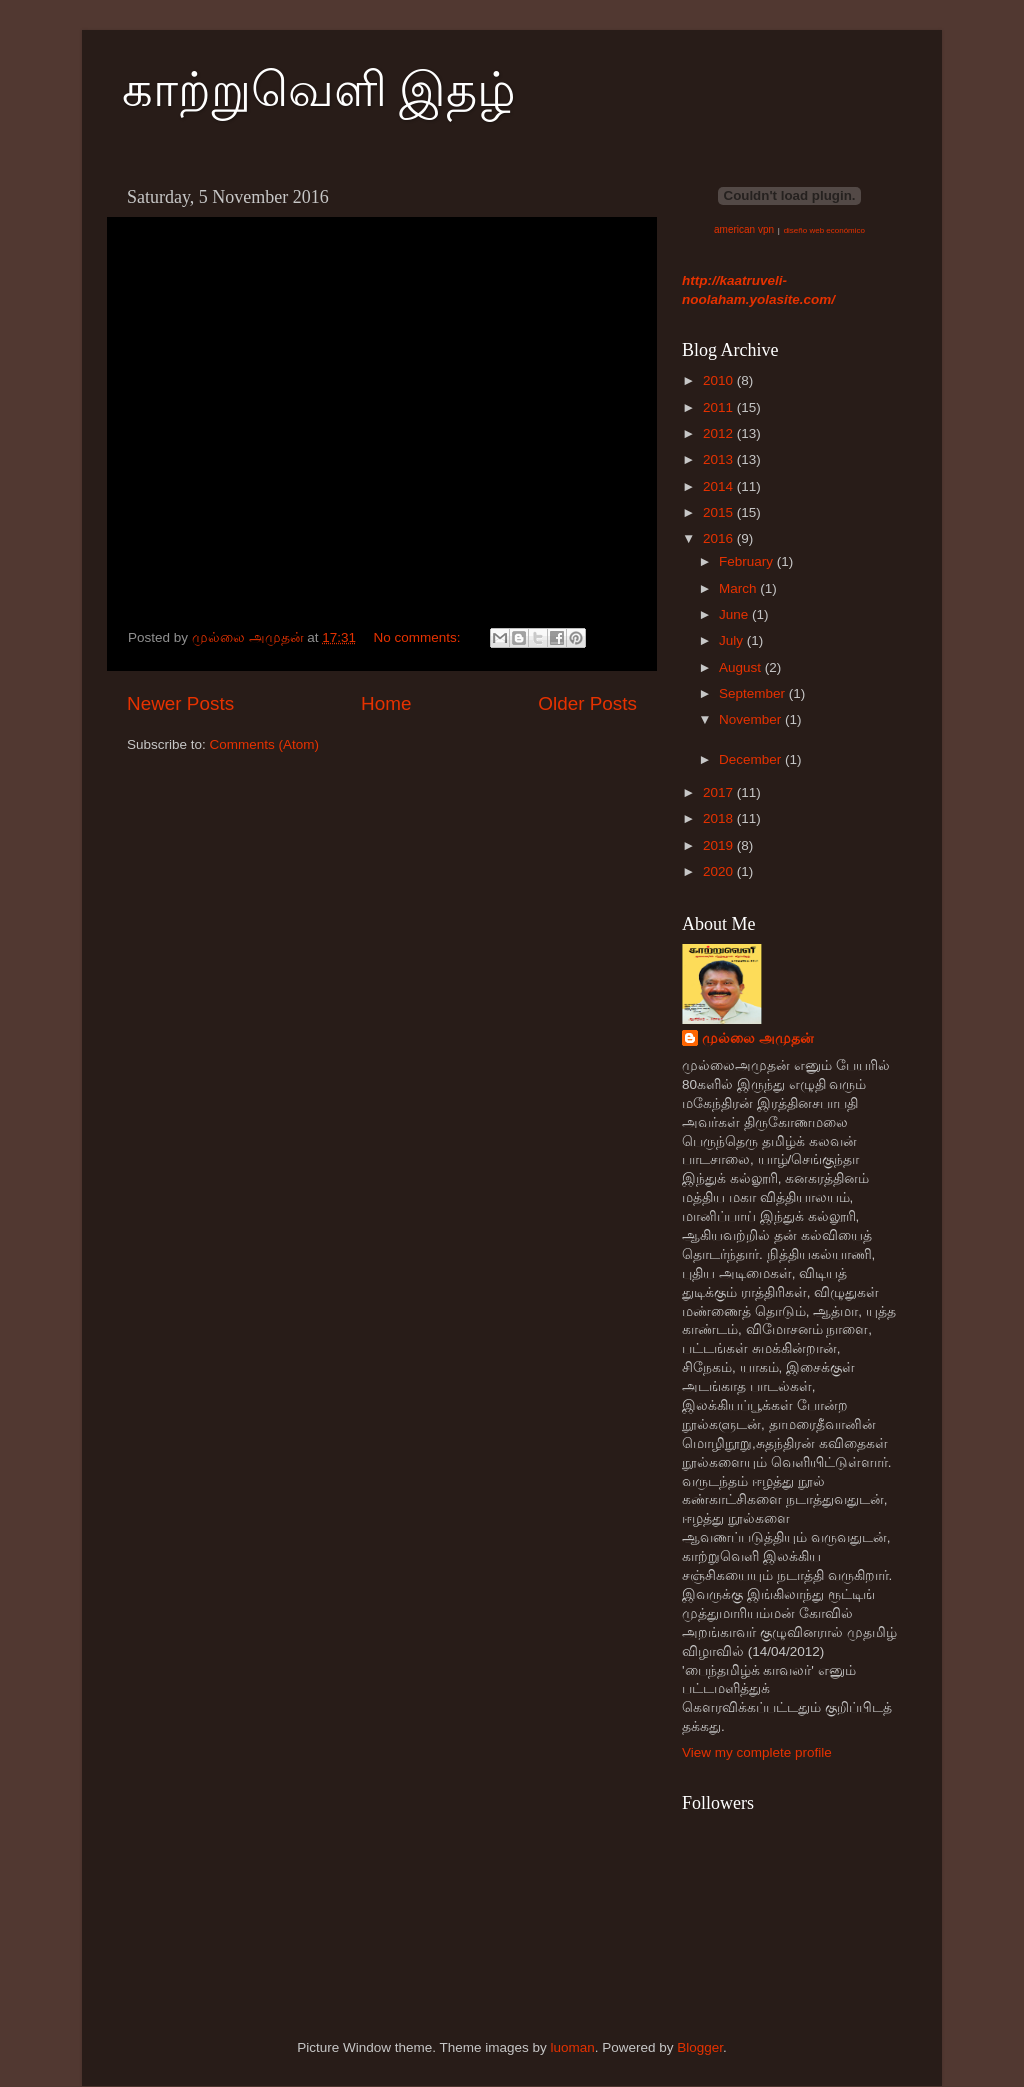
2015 (720, 512)
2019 (720, 845)
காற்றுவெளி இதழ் (319, 89)
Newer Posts (180, 703)
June (735, 614)
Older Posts (587, 703)
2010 (720, 380)
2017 (720, 792)
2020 (720, 871)
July (733, 640)
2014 (720, 486)
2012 (720, 433)
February (748, 561)
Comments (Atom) (265, 744)
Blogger (700, 2047)
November (752, 719)
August (742, 667)
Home (386, 703)
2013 (720, 459)
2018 (720, 818)
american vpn (744, 229)
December (752, 759)
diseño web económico (824, 230)
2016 (720, 538)
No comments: (418, 637)
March (739, 588)
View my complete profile (757, 1752)
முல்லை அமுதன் (758, 1038)
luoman (572, 2047)
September (754, 693)
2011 (720, 407)
